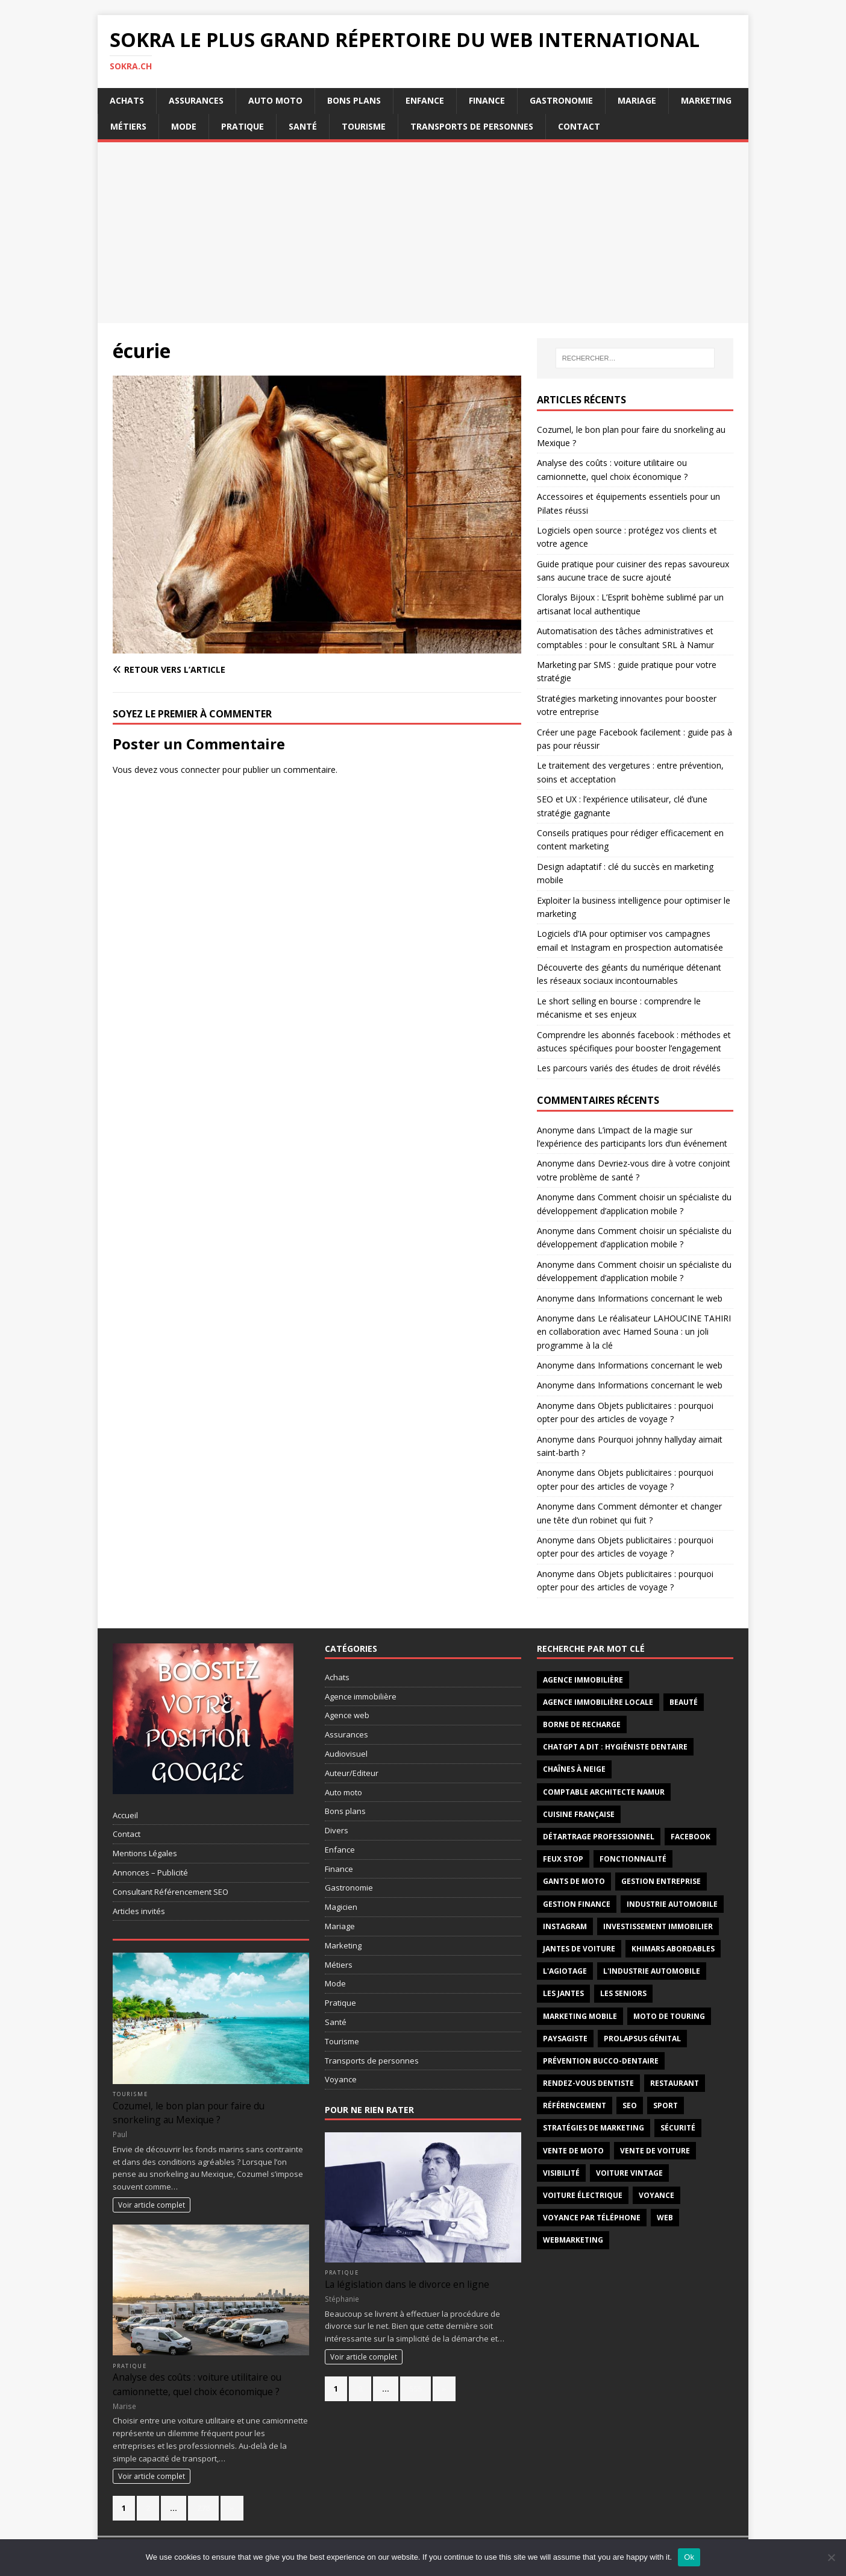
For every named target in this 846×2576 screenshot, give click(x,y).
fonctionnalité (633, 1859)
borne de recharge (582, 1724)
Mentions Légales (145, 1853)
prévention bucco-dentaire (601, 2061)
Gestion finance (576, 1904)
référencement (574, 2105)
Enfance (425, 100)
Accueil (125, 1815)
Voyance (341, 2079)
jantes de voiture (579, 1949)
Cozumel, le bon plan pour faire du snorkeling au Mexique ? (189, 2112)
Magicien (341, 1906)
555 (415, 2388)
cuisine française (579, 1814)
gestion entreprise (661, 1881)
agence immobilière (583, 1680)
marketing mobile (580, 2016)
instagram (565, 1926)
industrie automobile (672, 1904)
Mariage (637, 100)
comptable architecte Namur (604, 1792)
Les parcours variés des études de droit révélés (629, 1068)
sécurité (677, 2128)
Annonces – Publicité (150, 1872)
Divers (336, 1830)
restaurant (674, 2083)
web (665, 2217)
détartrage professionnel (598, 1836)
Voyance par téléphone (592, 2217)
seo (629, 2105)
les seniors (623, 1993)
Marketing (706, 100)
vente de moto (573, 2151)
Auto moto (275, 100)
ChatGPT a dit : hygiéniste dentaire (615, 1747)
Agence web (347, 1715)
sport (665, 2105)
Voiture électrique (582, 2195)
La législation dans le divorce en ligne (407, 2284)
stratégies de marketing (593, 2128)
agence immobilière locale (598, 1702)
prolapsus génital (642, 2038)
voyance (656, 2195)
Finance (487, 100)
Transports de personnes (471, 126)
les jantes (563, 1993)
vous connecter (190, 769)
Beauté (683, 1702)
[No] (831, 2557)
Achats (127, 100)
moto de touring (669, 2016)
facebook (690, 1836)
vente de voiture (655, 2151)
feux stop (563, 1859)
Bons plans (354, 100)
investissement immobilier (658, 1926)
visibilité (561, 2173)
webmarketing (573, 2240)
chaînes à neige (574, 1769)
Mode (183, 126)
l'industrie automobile (651, 1971)
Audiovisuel (346, 1753)
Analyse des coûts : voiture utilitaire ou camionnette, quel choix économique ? (197, 2384)
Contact (579, 126)
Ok (689, 2557)
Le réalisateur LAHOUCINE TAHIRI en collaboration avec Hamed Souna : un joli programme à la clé (634, 1331)
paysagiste (565, 2038)
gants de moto (574, 1881)
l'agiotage (565, 1971)
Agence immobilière (360, 1696)
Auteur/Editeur (351, 1773)
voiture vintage (629, 2173)
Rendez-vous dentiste (588, 2083)
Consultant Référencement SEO (170, 1891)
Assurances (196, 100)
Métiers (128, 126)
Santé (303, 126)
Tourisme (364, 126)
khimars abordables (673, 1949)
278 (203, 2507)
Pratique (242, 126)
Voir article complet (151, 2204)
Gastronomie (561, 100)
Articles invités (139, 1911)
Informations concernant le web (660, 1298)
